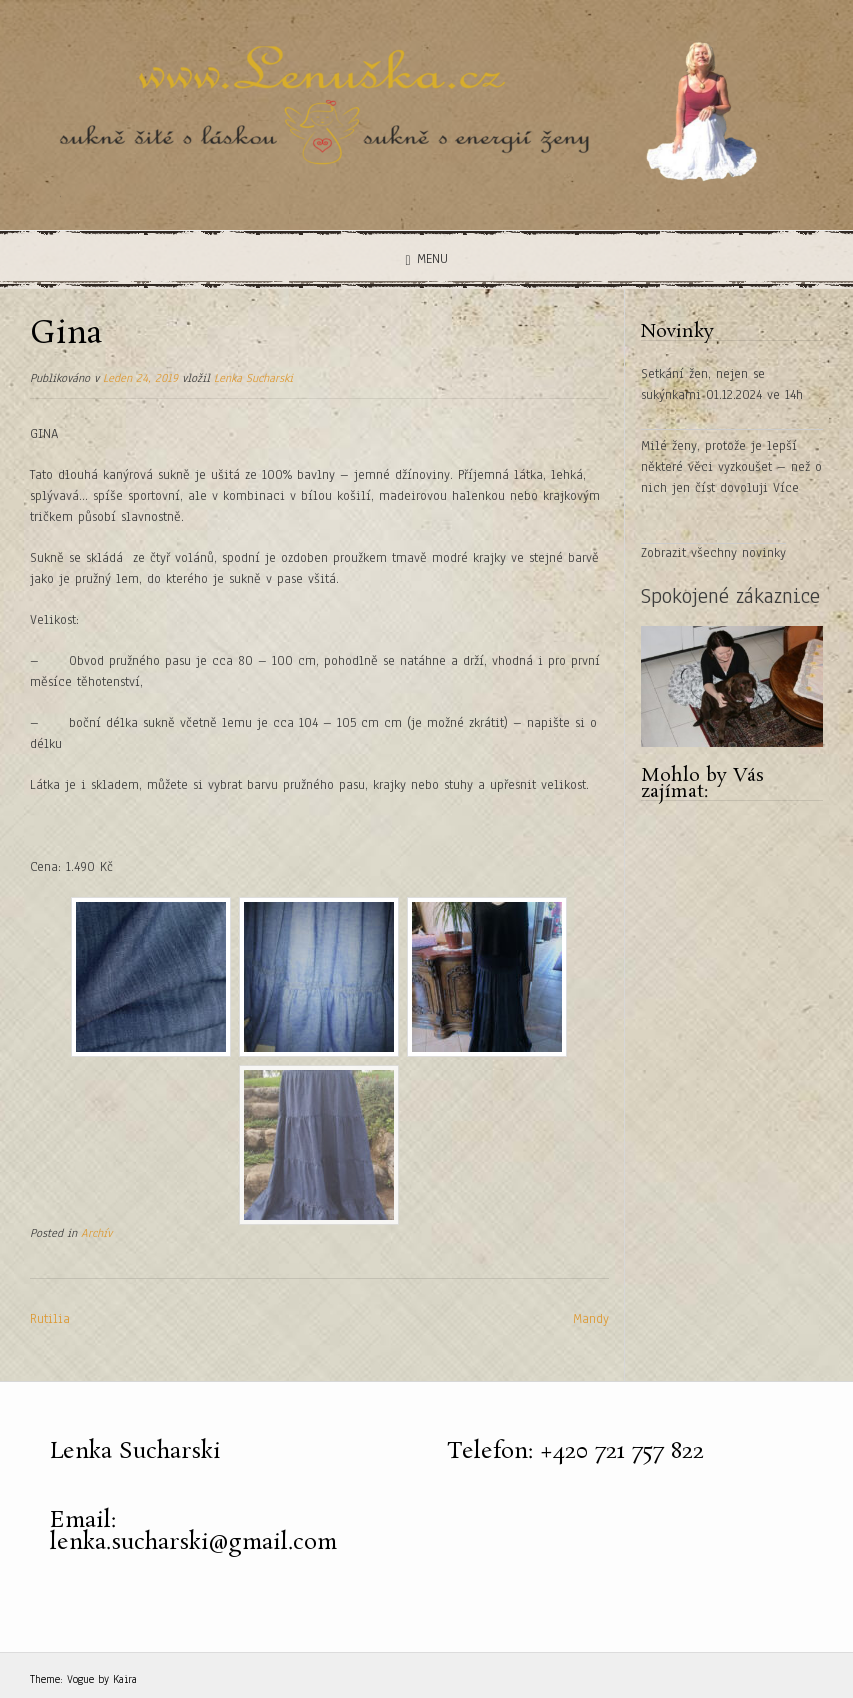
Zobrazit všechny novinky (713, 553)
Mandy (591, 1319)
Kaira (125, 1679)
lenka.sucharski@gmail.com (193, 1542)
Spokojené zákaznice (730, 596)
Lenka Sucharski (253, 378)
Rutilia (50, 1319)
